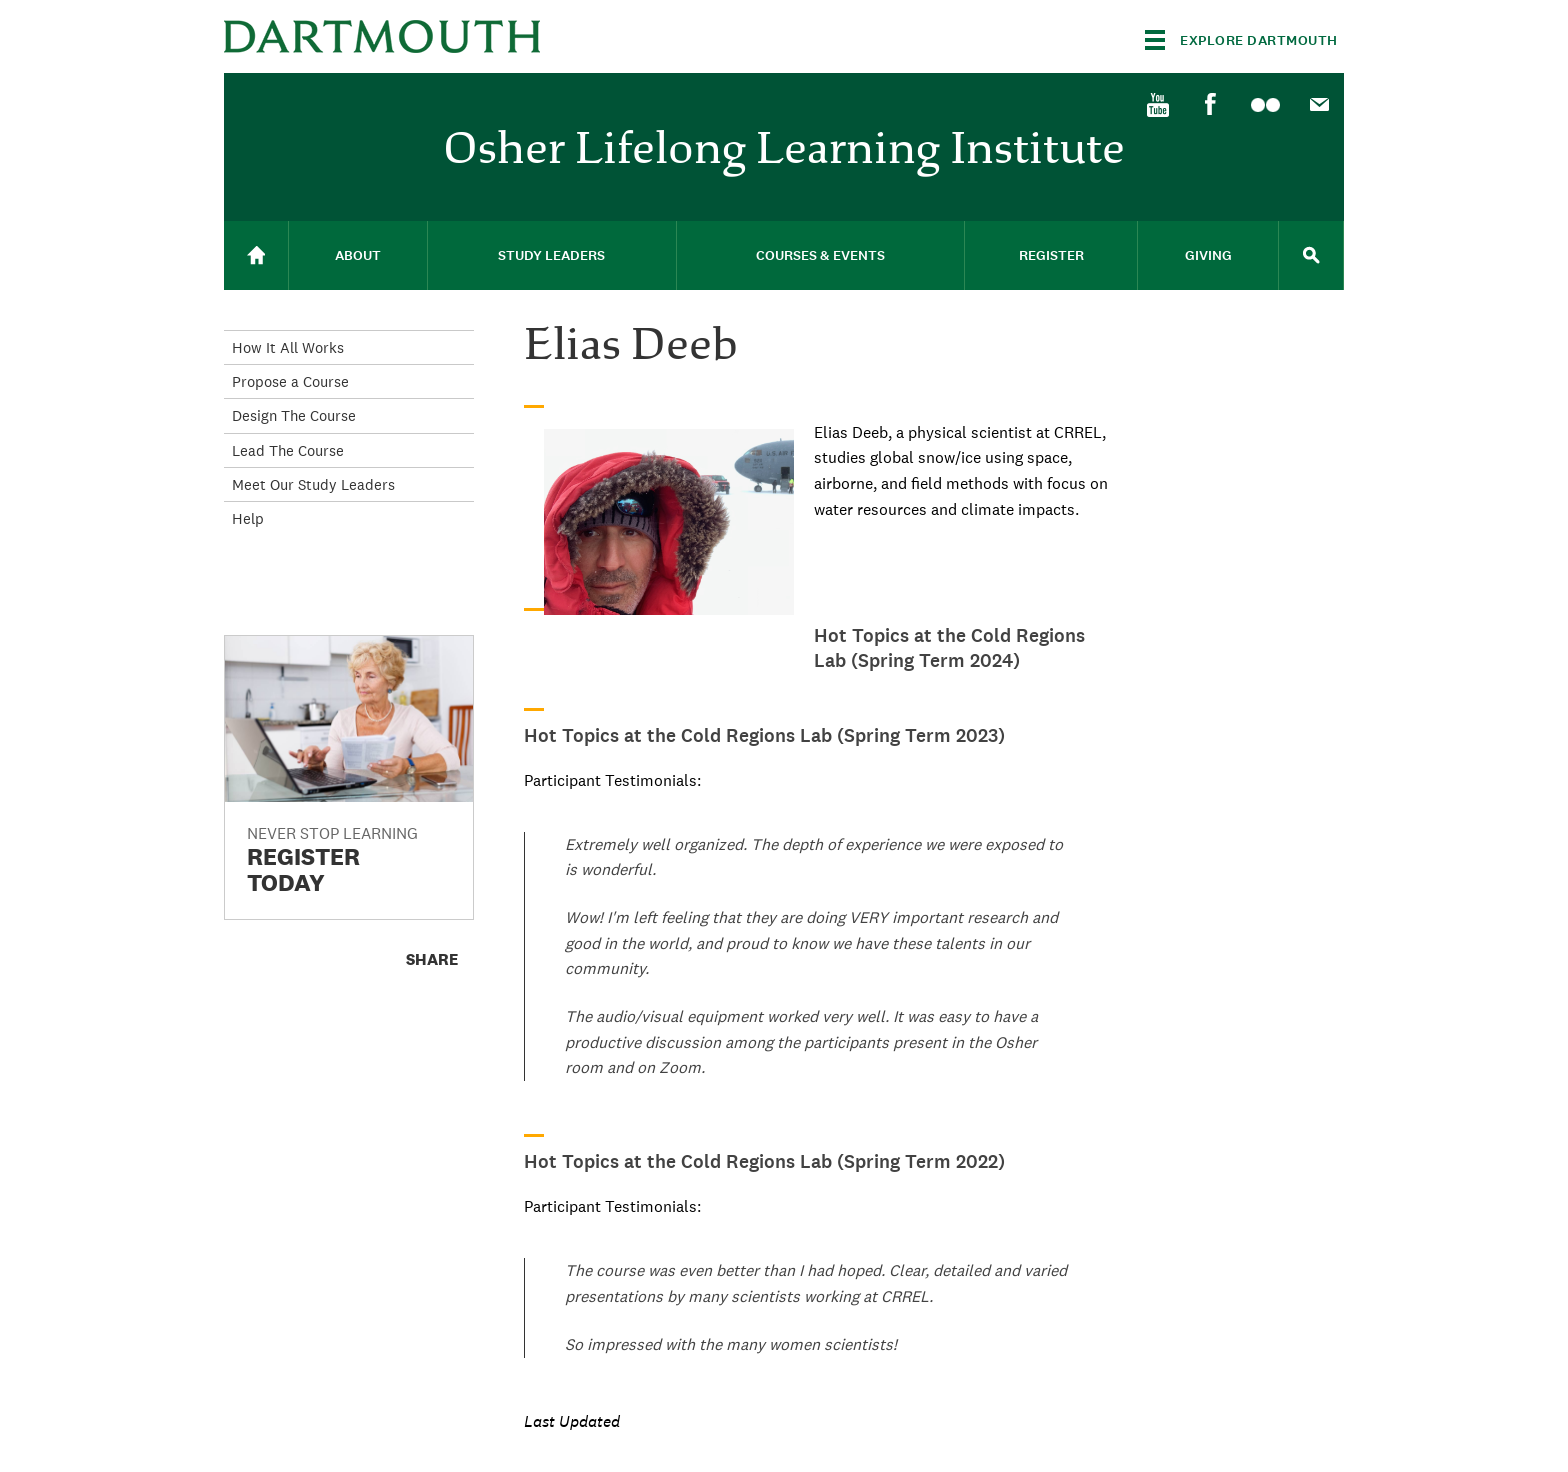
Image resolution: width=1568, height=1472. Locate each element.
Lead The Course (288, 450)
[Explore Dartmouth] (1241, 40)
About (358, 255)
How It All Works (288, 347)
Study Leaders (551, 255)
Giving (1208, 255)
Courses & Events (820, 255)
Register (1051, 255)
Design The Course (294, 415)
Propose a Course (290, 381)
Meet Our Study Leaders (313, 484)
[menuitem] (1157, 103)
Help (248, 518)
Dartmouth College (382, 36)
